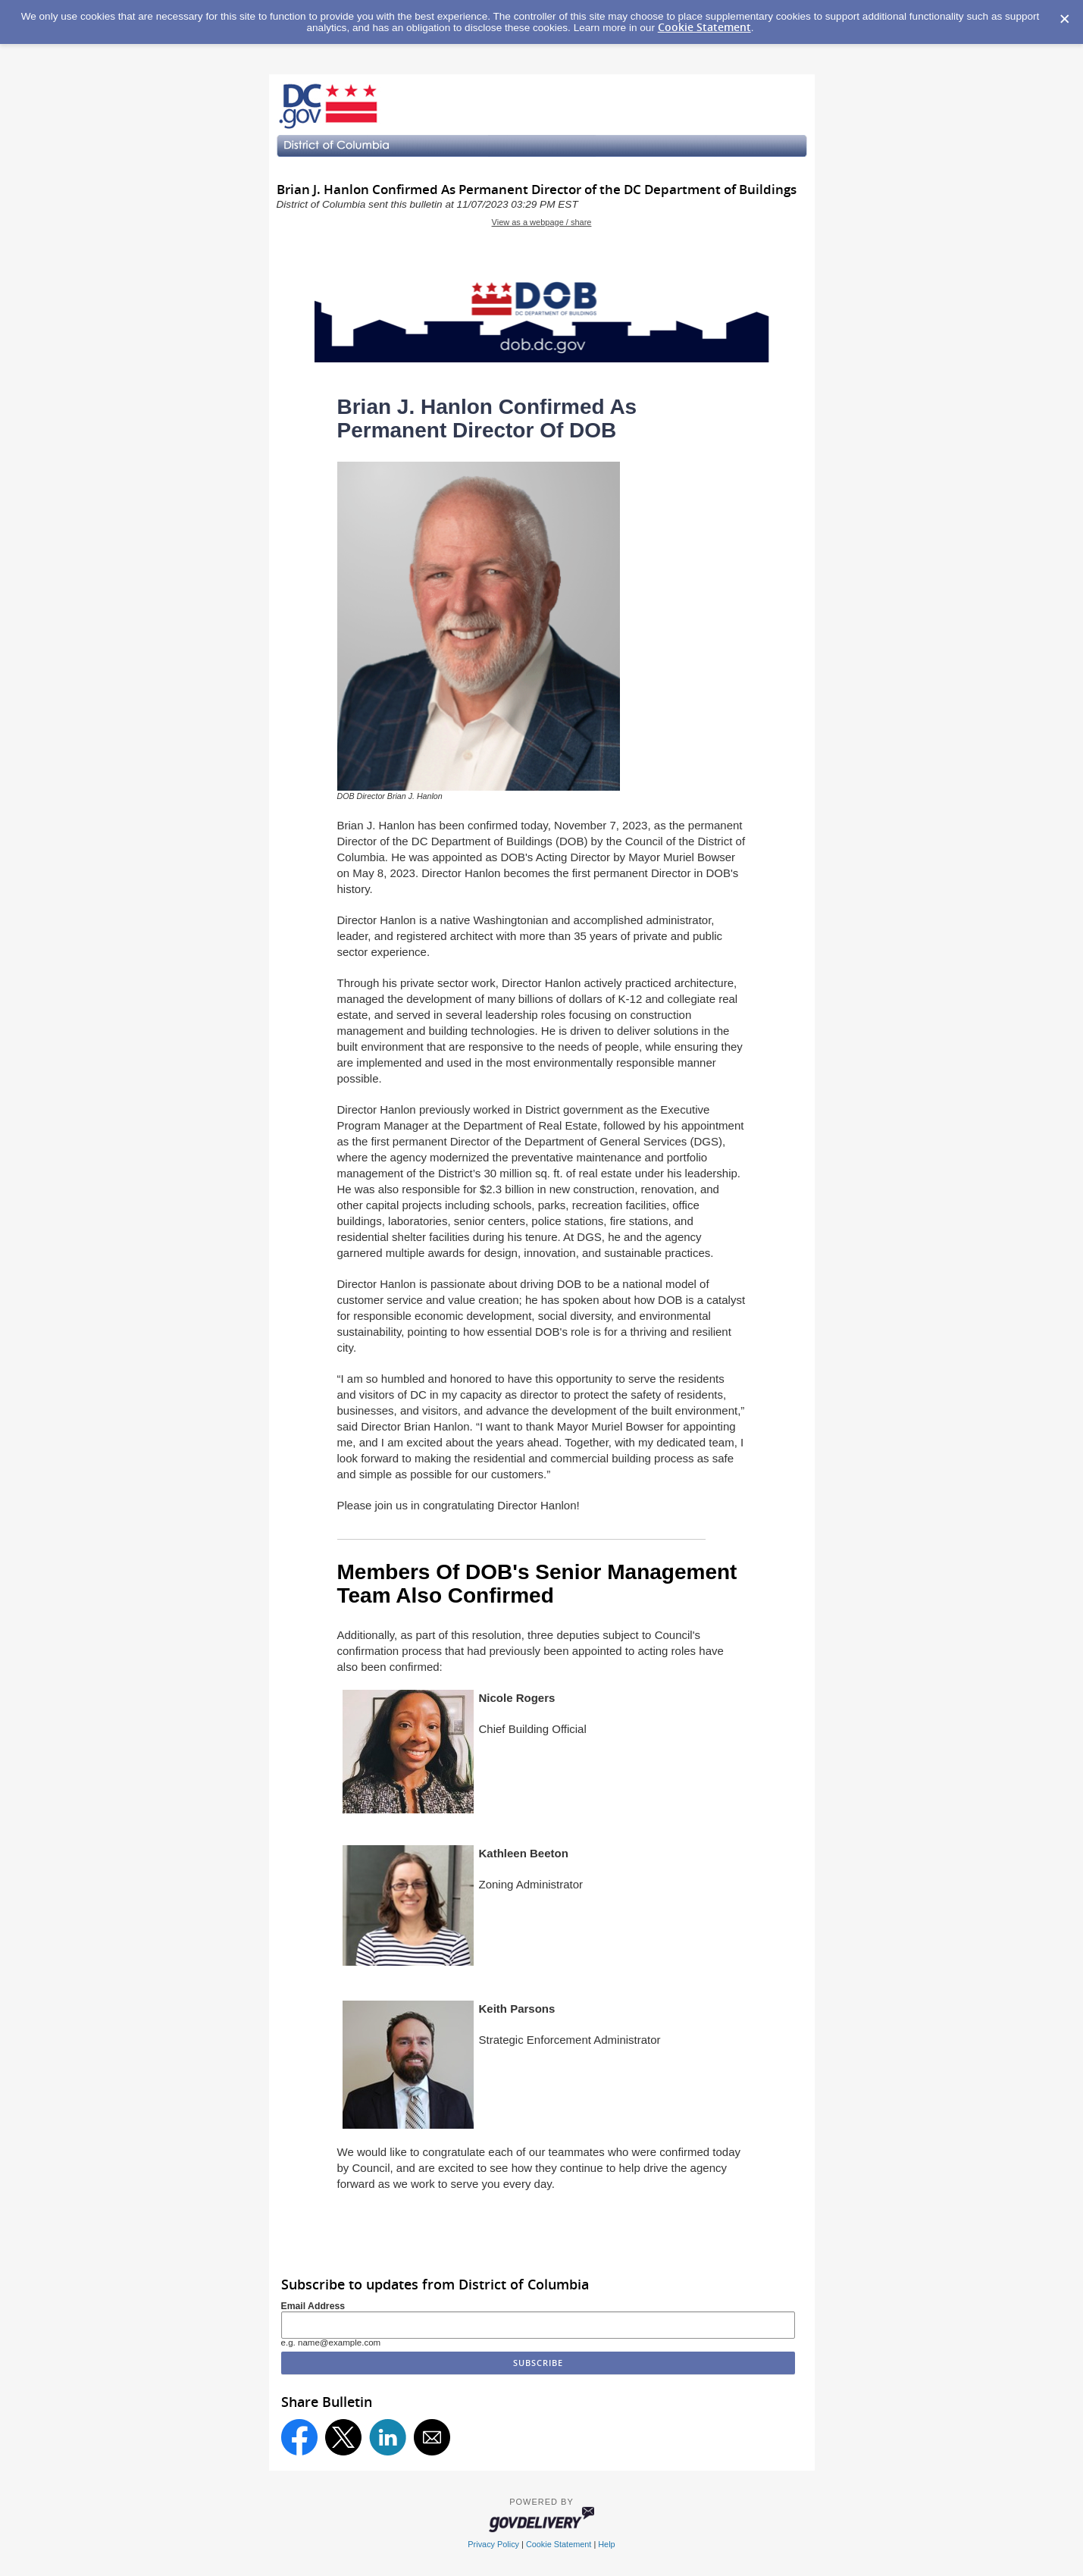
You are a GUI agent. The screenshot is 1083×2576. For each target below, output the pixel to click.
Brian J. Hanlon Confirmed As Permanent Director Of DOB (487, 418)
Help (606, 2544)
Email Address (313, 2306)
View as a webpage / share (542, 222)
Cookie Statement (704, 27)
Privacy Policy (493, 2544)
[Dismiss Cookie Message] (1064, 14)
